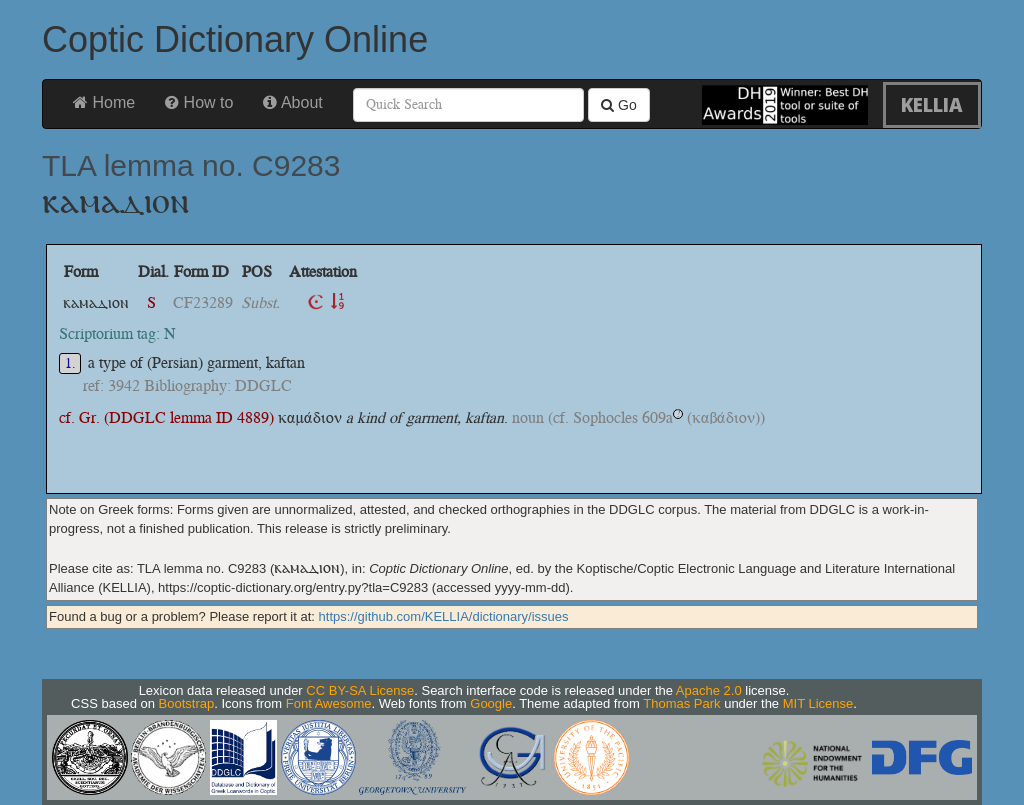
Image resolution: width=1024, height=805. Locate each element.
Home (104, 102)
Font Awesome (329, 703)
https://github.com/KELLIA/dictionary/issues (444, 616)
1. (70, 363)
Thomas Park (681, 703)
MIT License (818, 703)
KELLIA (932, 104)
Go (619, 105)
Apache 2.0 (709, 690)
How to (199, 102)
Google (491, 703)
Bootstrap (187, 703)
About (292, 102)
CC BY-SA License (360, 690)
